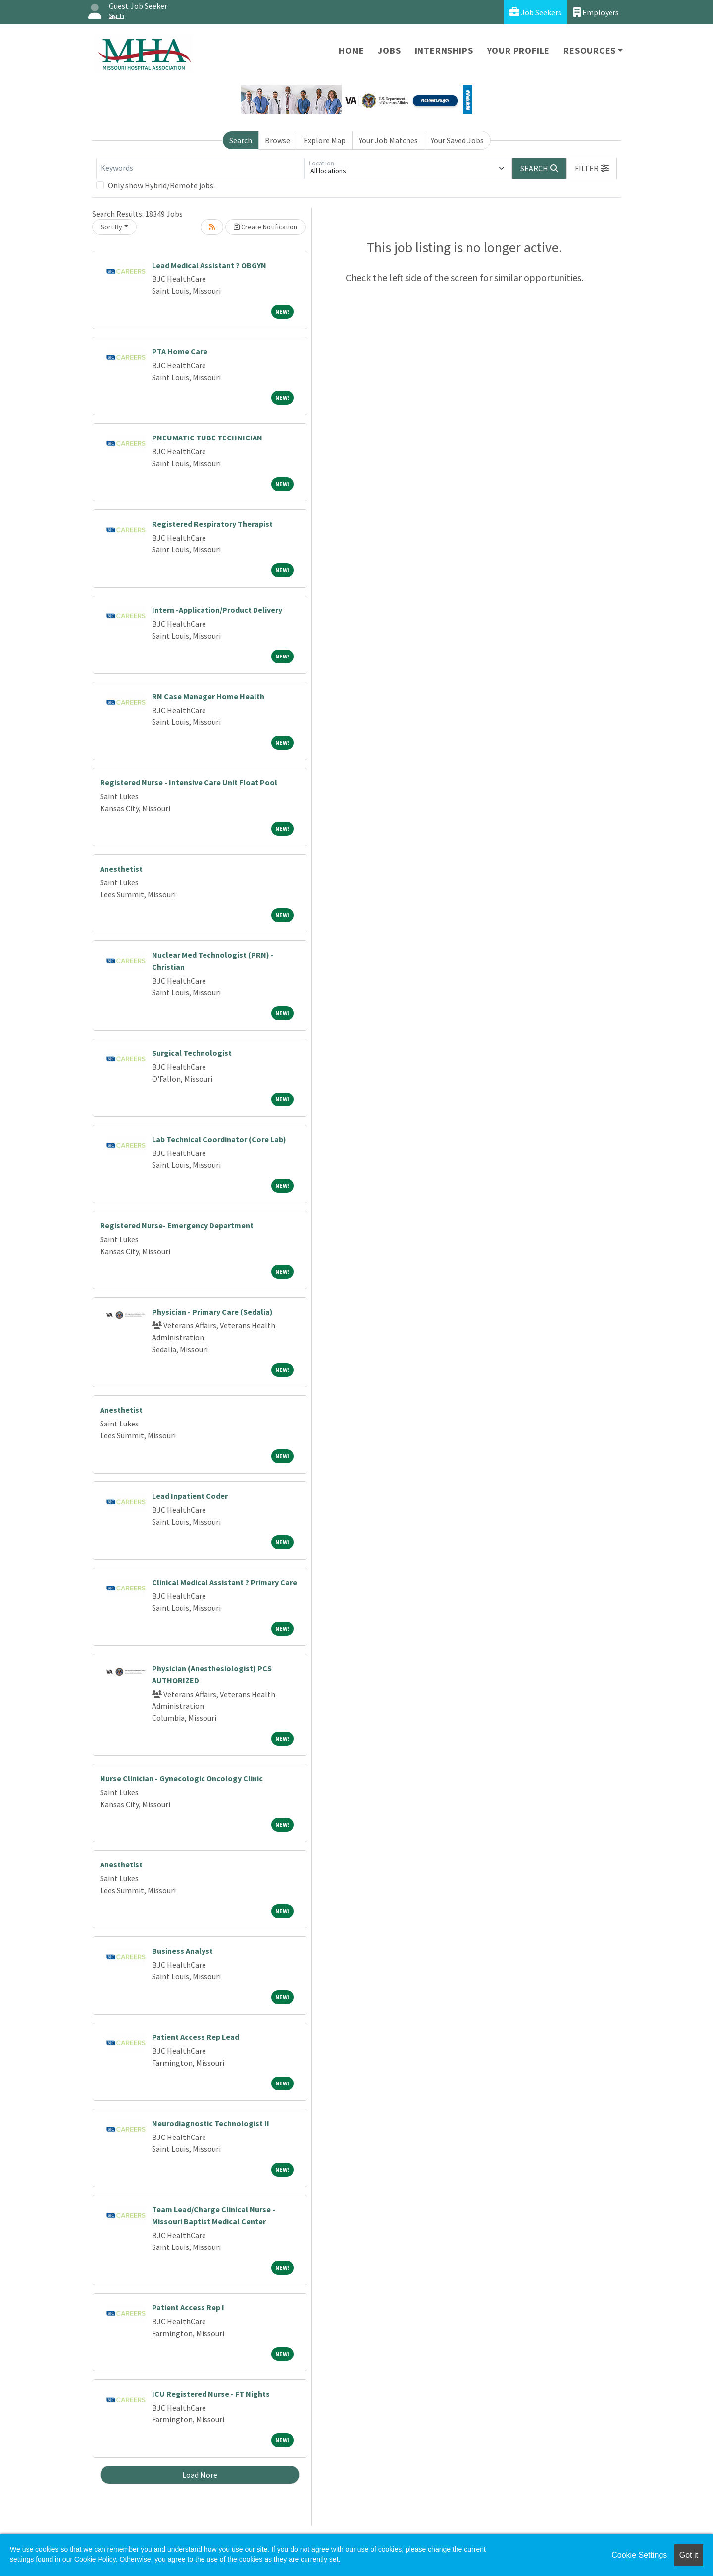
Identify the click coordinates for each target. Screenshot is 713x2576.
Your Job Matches (388, 140)
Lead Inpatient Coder (190, 1496)
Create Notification (265, 226)
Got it (688, 2555)
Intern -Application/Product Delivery (217, 610)
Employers (596, 12)
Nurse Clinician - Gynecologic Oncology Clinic (181, 1778)
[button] (591, 168)
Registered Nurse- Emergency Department (177, 1225)
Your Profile (518, 50)
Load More (199, 2475)
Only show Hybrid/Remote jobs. (161, 185)
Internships (444, 50)
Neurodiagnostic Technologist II (210, 2123)
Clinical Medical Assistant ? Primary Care (224, 1582)
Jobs (389, 50)
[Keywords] (200, 168)
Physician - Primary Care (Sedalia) (212, 1311)
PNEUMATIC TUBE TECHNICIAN (207, 437)
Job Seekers (535, 12)
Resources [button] (589, 50)
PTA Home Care (179, 351)
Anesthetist (121, 869)
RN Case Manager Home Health (208, 696)
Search (240, 140)
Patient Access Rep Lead (195, 2037)
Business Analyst (182, 1951)
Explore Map (325, 140)
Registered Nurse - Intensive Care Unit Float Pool (188, 782)
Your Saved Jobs (457, 140)
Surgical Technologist (192, 1053)
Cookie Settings (639, 2555)
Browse (277, 140)
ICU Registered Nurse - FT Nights (211, 2394)
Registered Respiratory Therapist (212, 524)
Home (351, 50)
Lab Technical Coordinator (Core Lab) (219, 1139)
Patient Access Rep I (188, 2307)
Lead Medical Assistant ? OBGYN (209, 265)
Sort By (111, 226)
